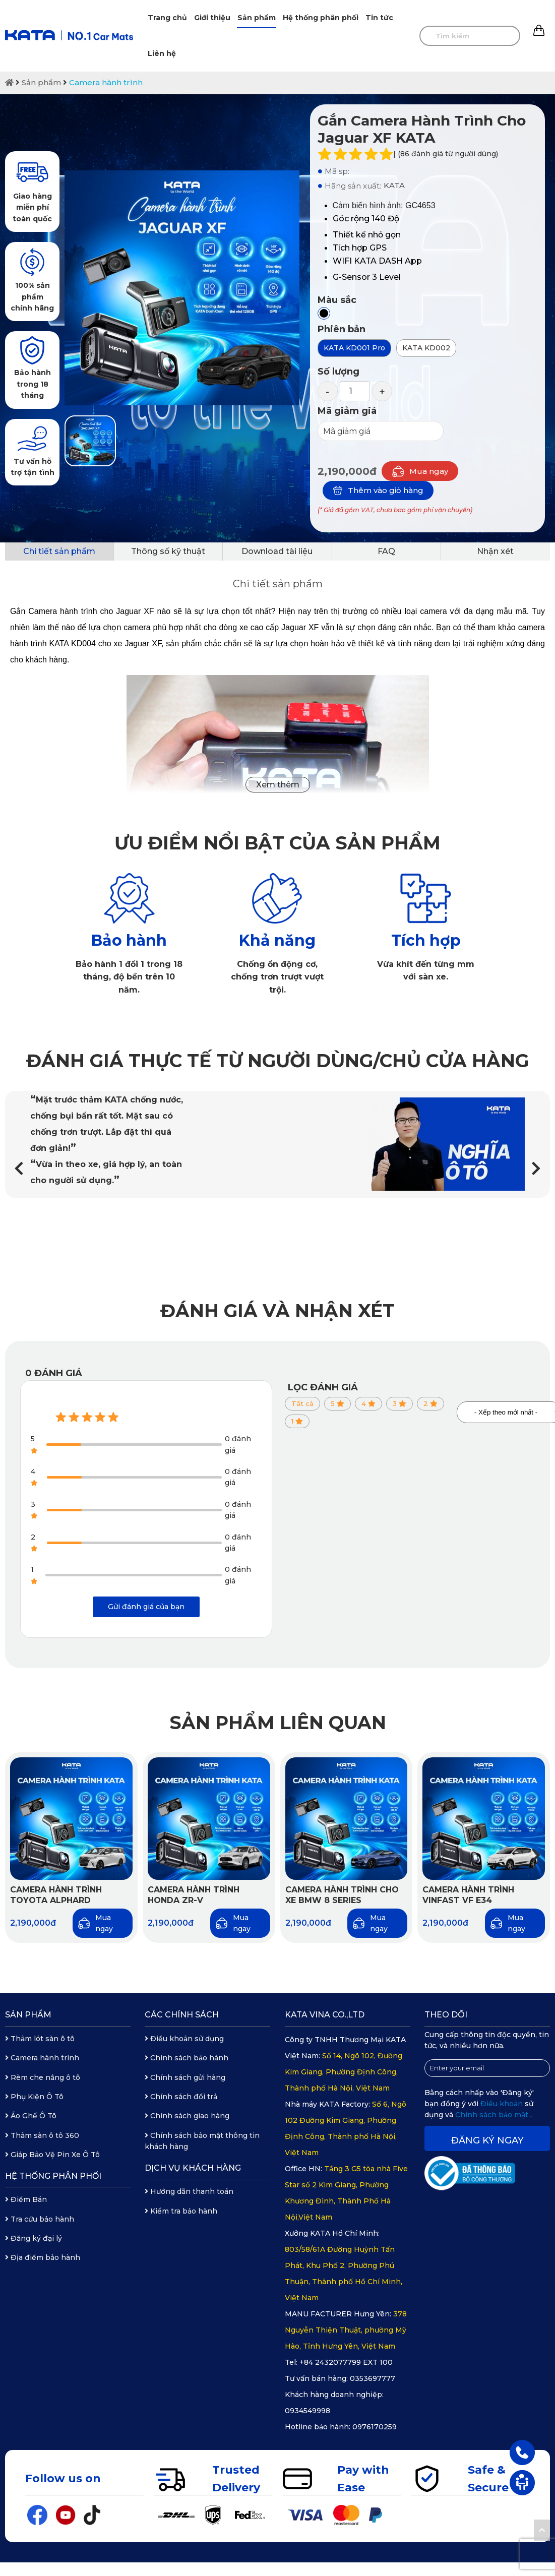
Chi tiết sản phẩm (59, 551)
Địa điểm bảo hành (42, 2257)
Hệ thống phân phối (320, 17)
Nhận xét (495, 551)
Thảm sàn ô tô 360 (42, 2135)
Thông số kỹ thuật (168, 551)
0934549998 (307, 2410)
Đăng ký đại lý (33, 2238)
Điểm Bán (26, 2199)
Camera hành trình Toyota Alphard (56, 1895)
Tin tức (379, 17)
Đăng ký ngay (487, 2140)
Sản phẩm (256, 17)
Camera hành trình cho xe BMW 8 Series (342, 1895)
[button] (536, 1168)
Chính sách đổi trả (181, 2096)
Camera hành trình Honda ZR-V (193, 1895)
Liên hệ (162, 53)
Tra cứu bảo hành (39, 2219)
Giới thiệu (212, 17)
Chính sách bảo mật (492, 2114)
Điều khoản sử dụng (184, 2038)
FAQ (386, 551)
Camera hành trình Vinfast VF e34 (468, 1895)
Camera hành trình (106, 82)
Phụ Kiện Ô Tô (34, 2096)
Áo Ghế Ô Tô (30, 2115)
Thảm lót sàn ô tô (40, 2038)
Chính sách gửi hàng (185, 2077)
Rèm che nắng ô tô (42, 2077)
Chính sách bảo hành (186, 2057)
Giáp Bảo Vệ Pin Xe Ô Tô (52, 2154)
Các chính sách (182, 2014)
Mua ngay (420, 471)
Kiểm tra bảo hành (181, 2211)
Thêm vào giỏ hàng (378, 490)
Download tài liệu (277, 551)
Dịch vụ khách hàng (193, 2168)
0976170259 (374, 2426)
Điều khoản (502, 2103)
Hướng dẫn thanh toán (189, 2191)
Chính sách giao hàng (187, 2115)
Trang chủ (167, 17)
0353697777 (372, 2378)
